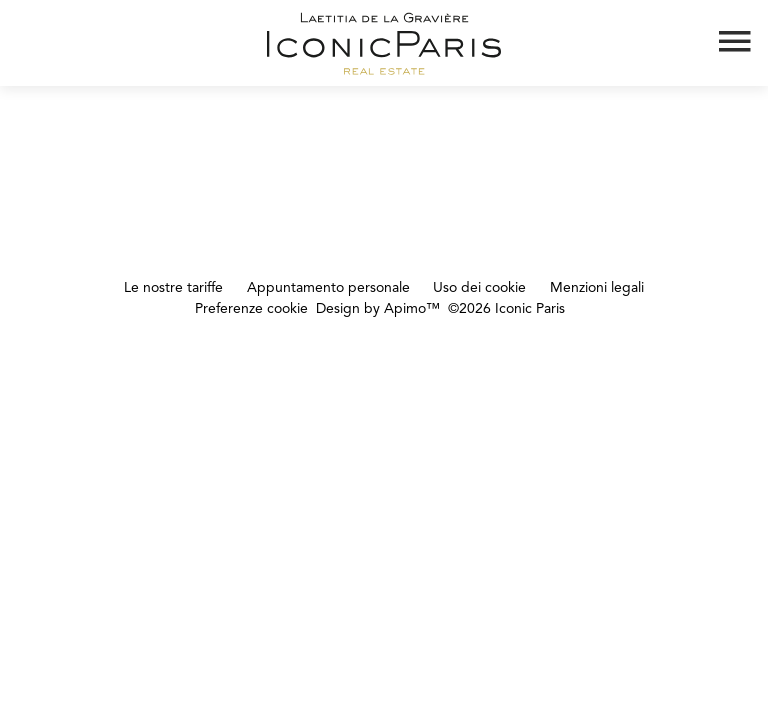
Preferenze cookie (251, 309)
